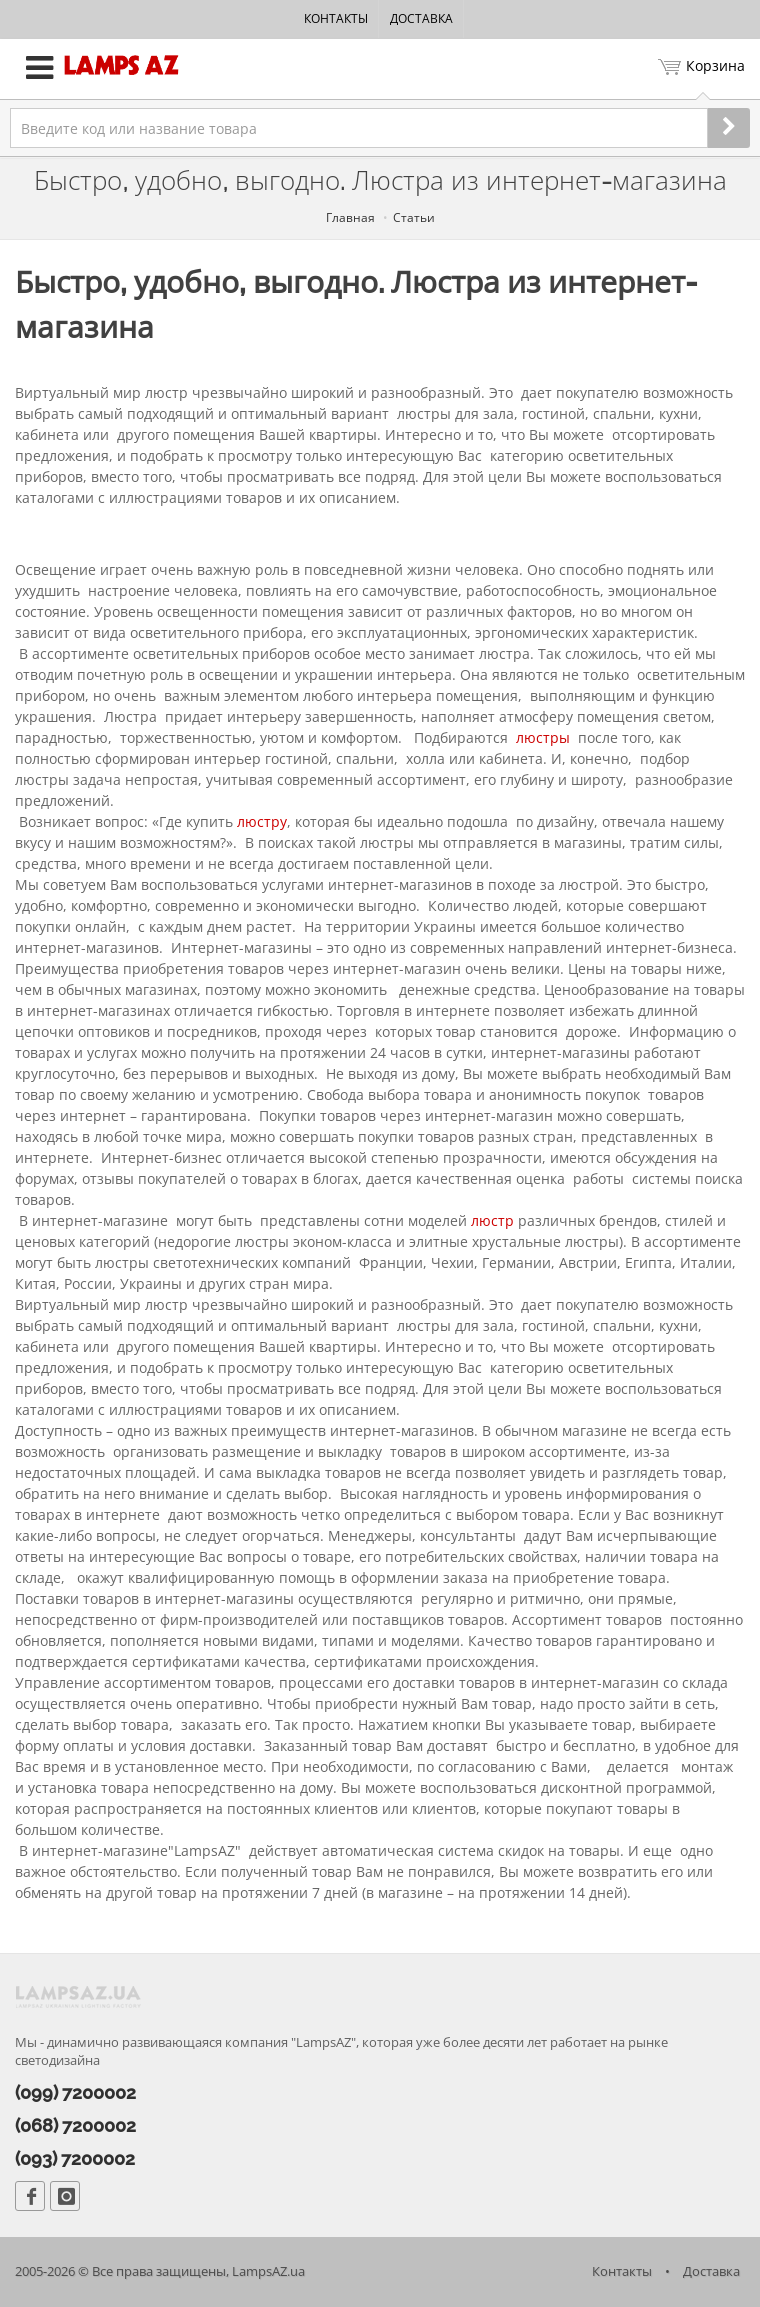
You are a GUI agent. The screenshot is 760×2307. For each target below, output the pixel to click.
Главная (350, 217)
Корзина (701, 68)
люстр (492, 1220)
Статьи (414, 217)
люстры (543, 737)
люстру (262, 821)
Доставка (421, 18)
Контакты (336, 18)
